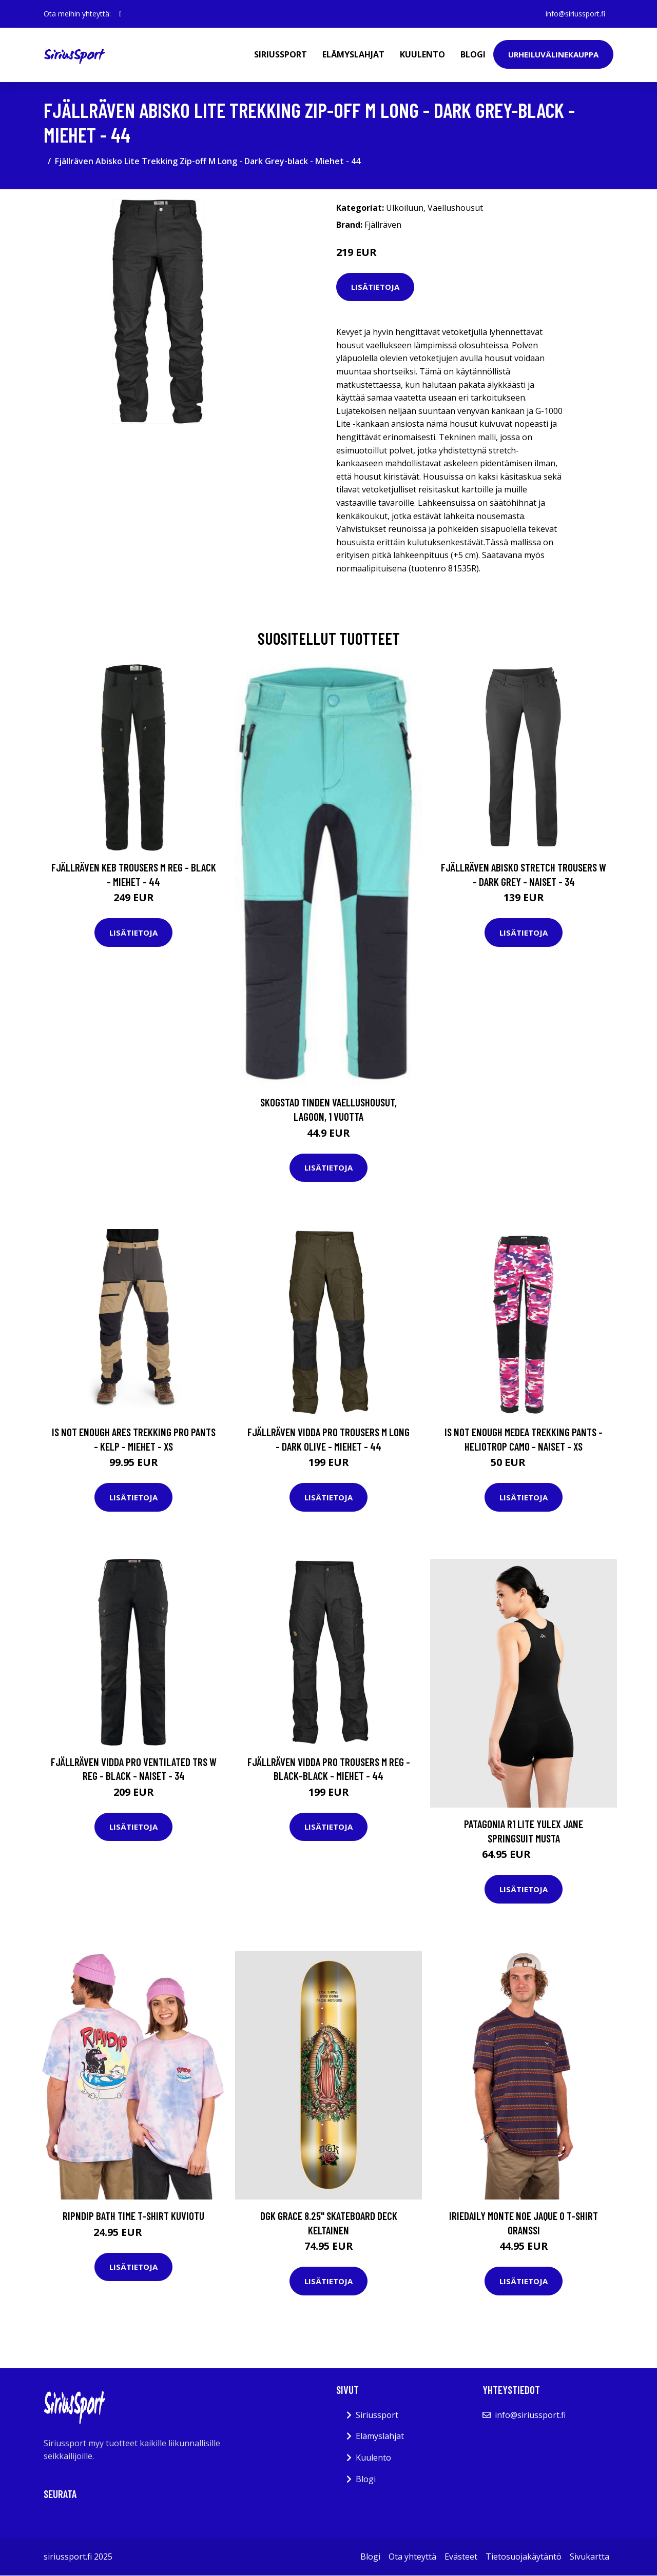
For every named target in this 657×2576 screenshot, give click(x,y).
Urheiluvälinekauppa (553, 54)
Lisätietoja (375, 287)
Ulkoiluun (404, 207)
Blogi (473, 54)
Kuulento (422, 54)
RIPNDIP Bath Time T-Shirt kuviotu (133, 2215)
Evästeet (461, 2556)
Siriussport (280, 54)
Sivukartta (589, 2556)
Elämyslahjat (353, 54)
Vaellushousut (455, 207)
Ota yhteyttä (412, 2556)
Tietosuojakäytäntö (524, 2556)
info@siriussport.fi (575, 13)
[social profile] (120, 14)
